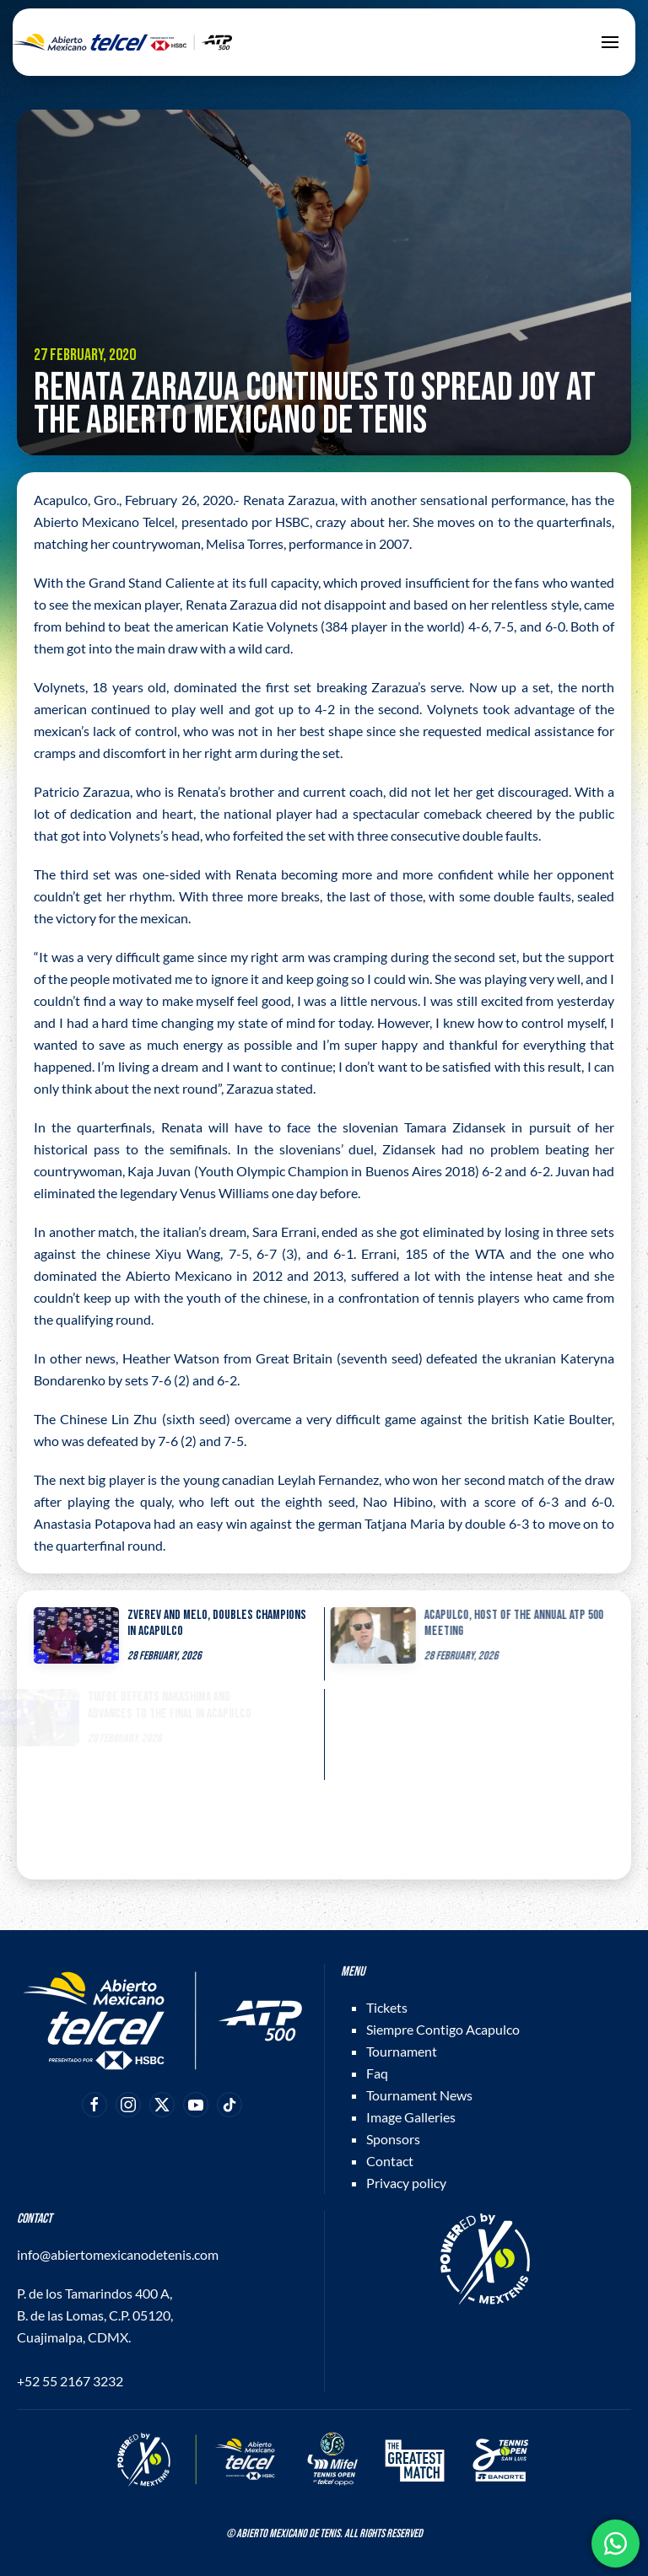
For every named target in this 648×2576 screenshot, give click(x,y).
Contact (389, 2161)
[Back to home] (122, 42)
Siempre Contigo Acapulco (443, 2029)
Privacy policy (406, 2183)
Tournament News (419, 2095)
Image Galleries (411, 2117)
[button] (610, 42)
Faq (377, 2073)
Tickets (387, 2007)
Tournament (401, 2051)
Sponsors (393, 2139)
